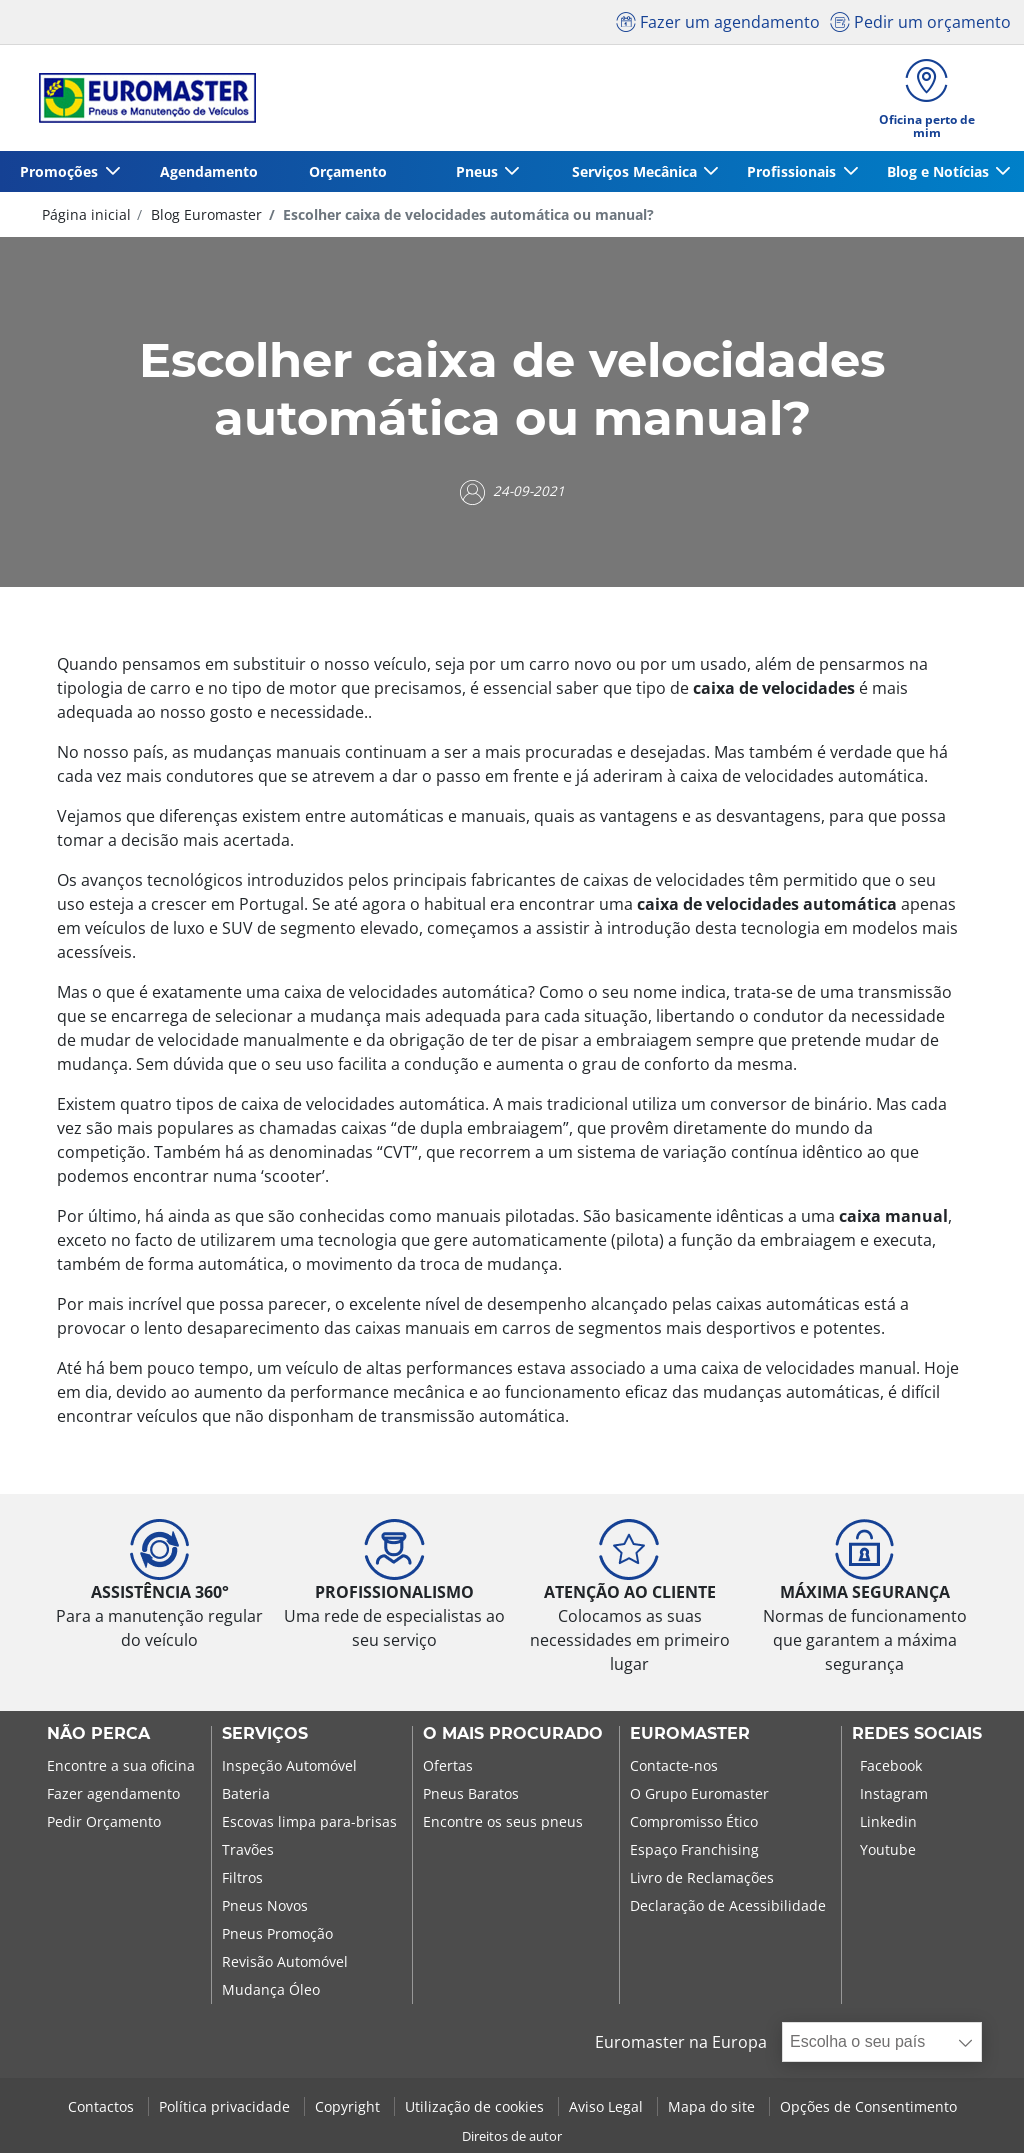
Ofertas (448, 1767)
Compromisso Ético (694, 1823)
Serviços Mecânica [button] (632, 172)
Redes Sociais (917, 1736)
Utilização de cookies (476, 2107)
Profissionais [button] (791, 172)
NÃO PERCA (98, 1736)
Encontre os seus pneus (503, 1823)
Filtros (242, 1879)
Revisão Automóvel (285, 1963)
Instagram (894, 1795)
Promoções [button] (60, 172)
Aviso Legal (608, 2107)
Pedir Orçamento (104, 1823)
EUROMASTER (690, 1736)
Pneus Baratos (471, 1795)
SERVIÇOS (265, 1736)
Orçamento (346, 172)
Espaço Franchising (694, 1851)
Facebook (891, 1767)
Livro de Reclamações (702, 1879)
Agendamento (207, 172)
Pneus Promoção (277, 1935)
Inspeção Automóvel (289, 1767)
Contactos (103, 2107)
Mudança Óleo (271, 1991)
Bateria (246, 1795)
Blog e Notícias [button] (938, 172)
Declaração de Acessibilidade (728, 1907)
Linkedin (888, 1823)
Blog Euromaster (204, 215)
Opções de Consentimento (868, 2107)
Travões (248, 1851)
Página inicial (86, 215)
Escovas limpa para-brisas (309, 1823)
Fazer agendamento (113, 1795)
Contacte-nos (674, 1767)
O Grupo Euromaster (699, 1795)
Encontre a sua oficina (121, 1767)
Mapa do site (713, 2107)
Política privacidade (226, 2107)
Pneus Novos (265, 1907)
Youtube (888, 1851)
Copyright (349, 2107)
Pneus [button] (475, 172)
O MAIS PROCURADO (513, 1736)
